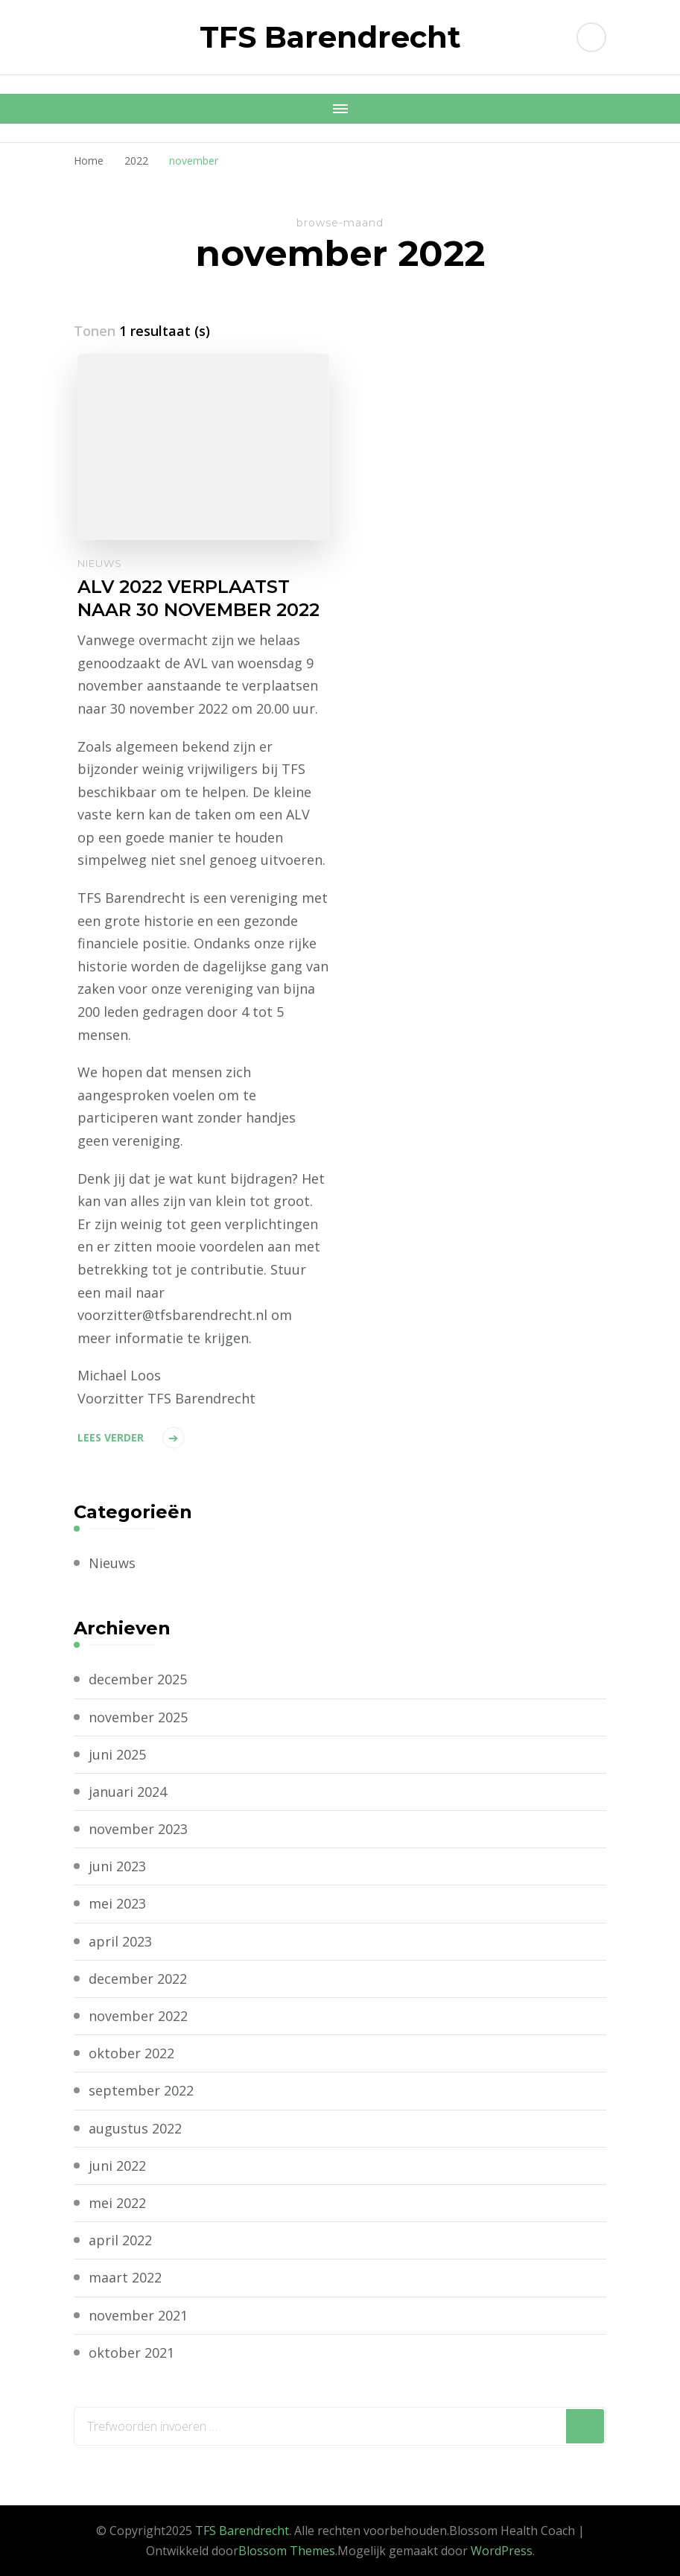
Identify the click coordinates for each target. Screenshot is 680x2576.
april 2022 (120, 2240)
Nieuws (99, 563)
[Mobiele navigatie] (340, 109)
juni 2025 (117, 1754)
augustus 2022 (135, 2128)
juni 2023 (117, 1866)
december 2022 (138, 1978)
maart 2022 (125, 2277)
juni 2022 (117, 2165)
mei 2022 (117, 2203)
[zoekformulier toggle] (591, 37)
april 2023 (120, 1941)
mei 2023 (117, 1903)
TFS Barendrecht (330, 37)
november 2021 (138, 2315)
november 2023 (138, 1829)
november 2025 (138, 1717)
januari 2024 (128, 1792)
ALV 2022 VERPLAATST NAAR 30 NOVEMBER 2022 (198, 598)
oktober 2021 (131, 2352)
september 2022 (141, 2090)
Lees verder (110, 1437)
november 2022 (138, 2016)
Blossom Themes (286, 2550)
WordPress (502, 2550)
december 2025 (138, 1679)
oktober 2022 (131, 2053)
